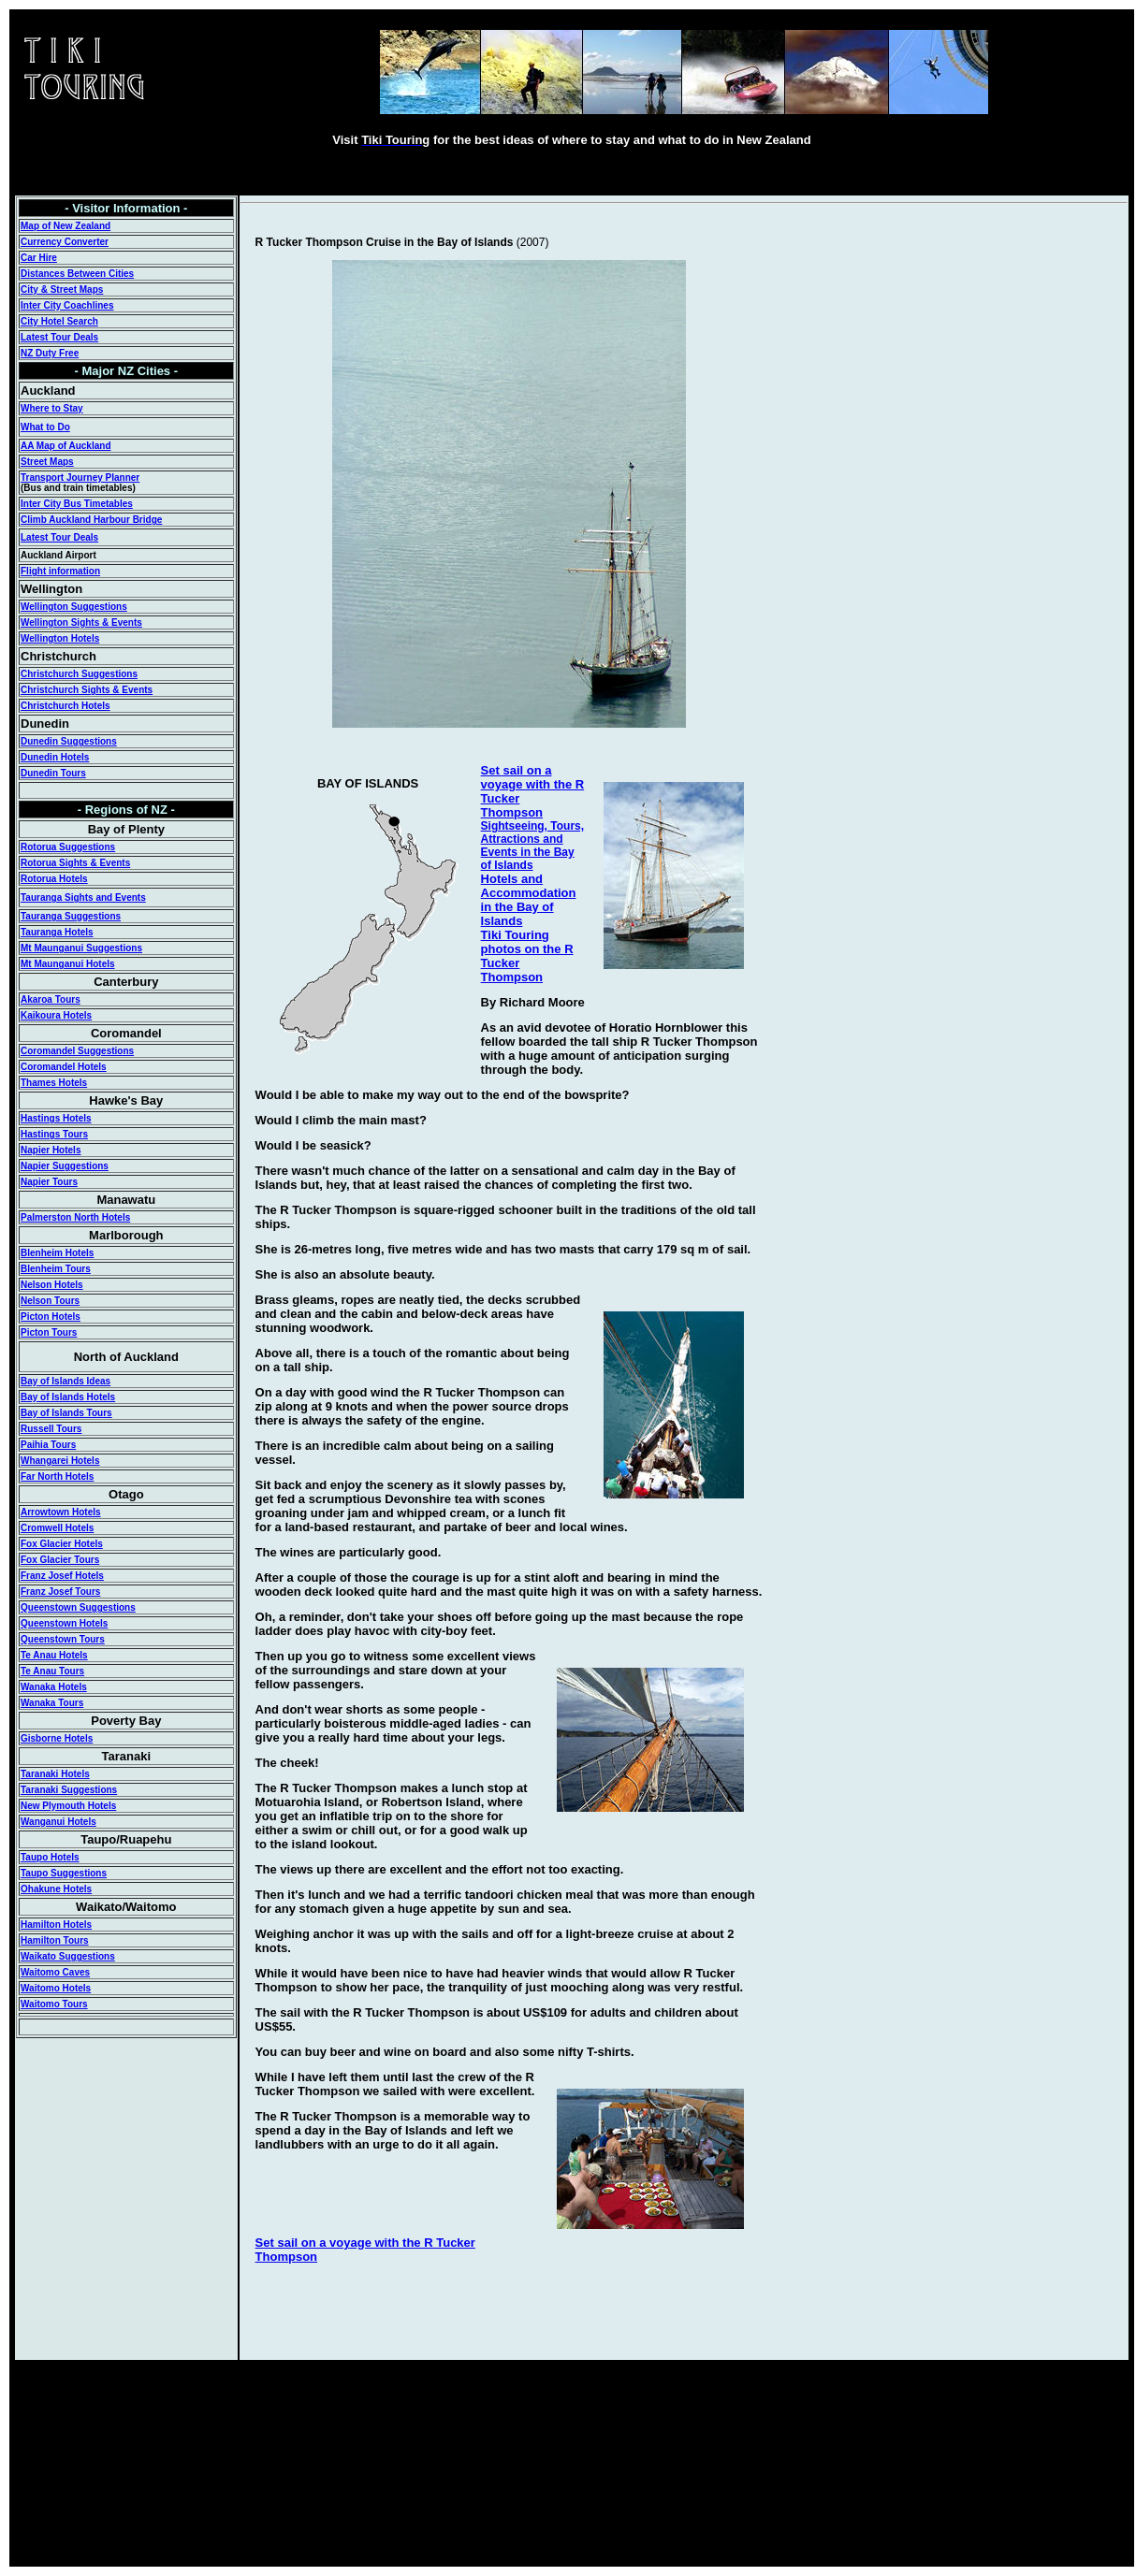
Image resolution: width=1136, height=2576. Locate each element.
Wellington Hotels (60, 638)
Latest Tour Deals (59, 337)
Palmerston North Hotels (75, 1217)
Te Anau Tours (52, 1671)
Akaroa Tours (50, 999)
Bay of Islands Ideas (65, 1381)
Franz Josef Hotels (62, 1575)
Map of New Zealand (65, 226)
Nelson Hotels (52, 1285)
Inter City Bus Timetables (77, 504)
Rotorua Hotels (54, 879)
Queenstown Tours (63, 1639)
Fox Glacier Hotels (62, 1544)
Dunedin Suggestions (69, 741)
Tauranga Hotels (57, 932)
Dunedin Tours (53, 773)
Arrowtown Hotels (61, 1512)
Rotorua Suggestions (68, 847)
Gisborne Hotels (57, 1738)
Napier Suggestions (65, 1166)
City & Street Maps (62, 289)
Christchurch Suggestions (79, 674)
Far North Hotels (57, 1476)
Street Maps (47, 461)
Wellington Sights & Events (81, 622)
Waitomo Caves (55, 1972)
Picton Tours (49, 1332)
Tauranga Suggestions (71, 916)
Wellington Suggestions (74, 606)
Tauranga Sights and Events (83, 897)
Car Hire (39, 258)
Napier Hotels (50, 1150)
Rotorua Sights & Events (75, 863)
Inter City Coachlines (67, 305)
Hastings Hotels (56, 1118)
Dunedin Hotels (55, 757)
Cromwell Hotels (57, 1528)
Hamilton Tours (55, 1940)
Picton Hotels (50, 1316)
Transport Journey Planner (80, 477)
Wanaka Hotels (54, 1687)
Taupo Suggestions (64, 1873)
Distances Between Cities (77, 273)
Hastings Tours (54, 1134)
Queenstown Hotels (64, 1623)
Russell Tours (51, 1429)
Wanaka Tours (52, 1703)
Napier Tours (49, 1182)
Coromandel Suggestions (77, 1051)
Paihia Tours (48, 1445)
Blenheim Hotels (57, 1253)
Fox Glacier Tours (60, 1560)
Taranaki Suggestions (69, 1790)
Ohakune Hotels (56, 1889)
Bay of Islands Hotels (68, 1397)
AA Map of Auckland (65, 446)
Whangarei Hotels (60, 1460)
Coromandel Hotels (64, 1067)
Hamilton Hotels (56, 1924)
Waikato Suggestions (68, 1956)
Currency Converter (65, 242)
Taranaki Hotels (55, 1774)
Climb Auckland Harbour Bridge (91, 519)
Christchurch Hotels (65, 706)
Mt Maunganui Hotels (68, 964)
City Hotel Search (59, 321)
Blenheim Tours (56, 1269)
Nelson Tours (50, 1300)
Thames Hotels (54, 1083)
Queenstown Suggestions (78, 1607)
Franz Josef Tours (60, 1591)
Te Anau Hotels (54, 1655)
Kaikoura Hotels (56, 1015)
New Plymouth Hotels (68, 1806)
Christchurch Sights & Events (87, 690)
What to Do (45, 427)
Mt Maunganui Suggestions (81, 948)
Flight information (60, 571)
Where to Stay (52, 408)
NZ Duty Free (50, 353)
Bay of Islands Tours (66, 1413)
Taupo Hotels (50, 1857)
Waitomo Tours (54, 2004)
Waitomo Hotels (56, 1988)
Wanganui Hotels (58, 1821)
